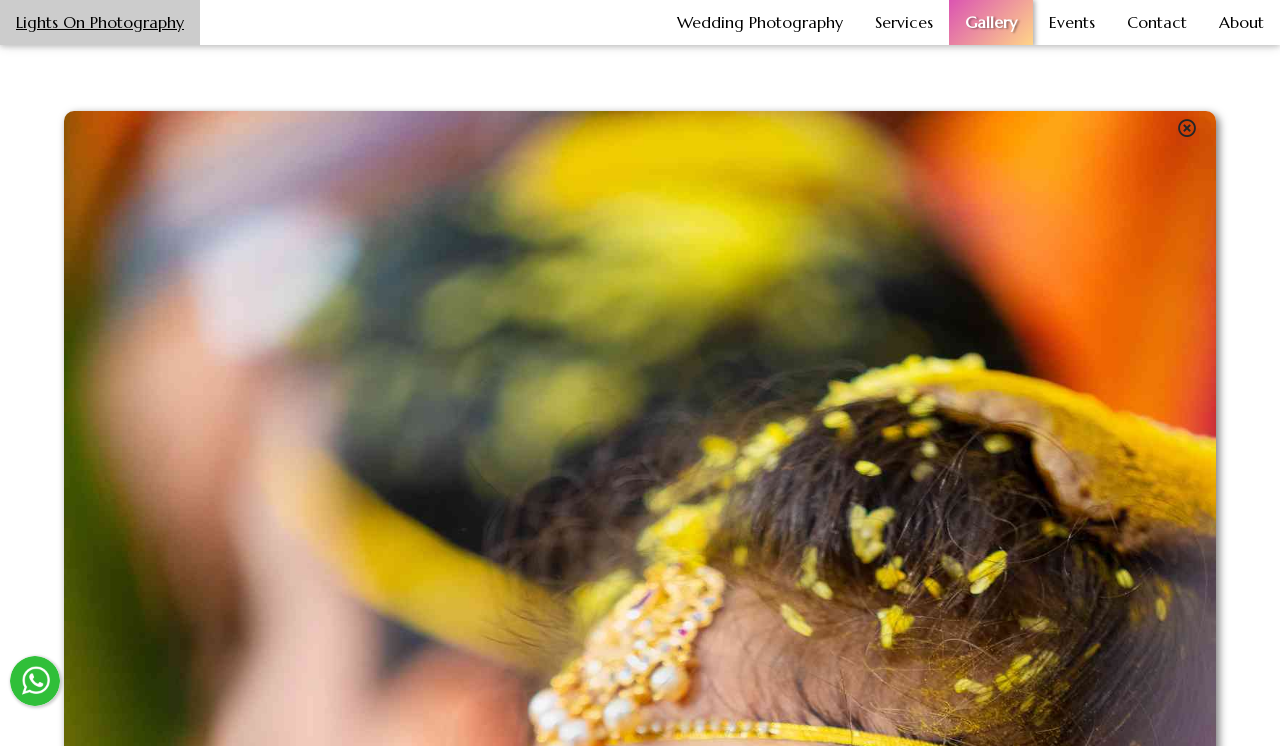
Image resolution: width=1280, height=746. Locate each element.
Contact (1157, 22)
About (1241, 22)
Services (904, 22)
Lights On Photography (100, 22)
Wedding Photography (760, 22)
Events (1072, 22)
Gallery (991, 22)
